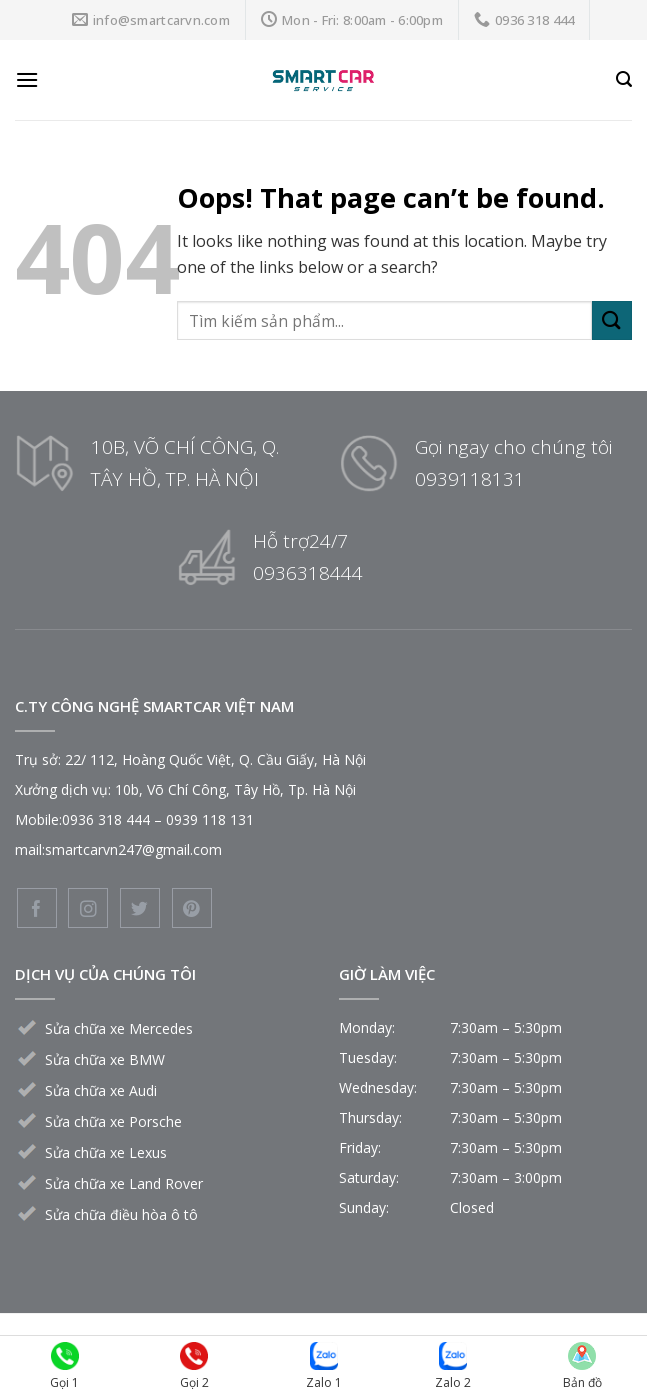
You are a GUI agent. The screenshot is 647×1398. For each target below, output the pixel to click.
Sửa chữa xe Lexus (106, 1152)
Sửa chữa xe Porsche (113, 1121)
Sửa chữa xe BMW (105, 1059)
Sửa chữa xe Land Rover (124, 1183)
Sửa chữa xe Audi (101, 1090)
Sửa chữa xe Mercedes (119, 1028)
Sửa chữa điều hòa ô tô (121, 1214)
